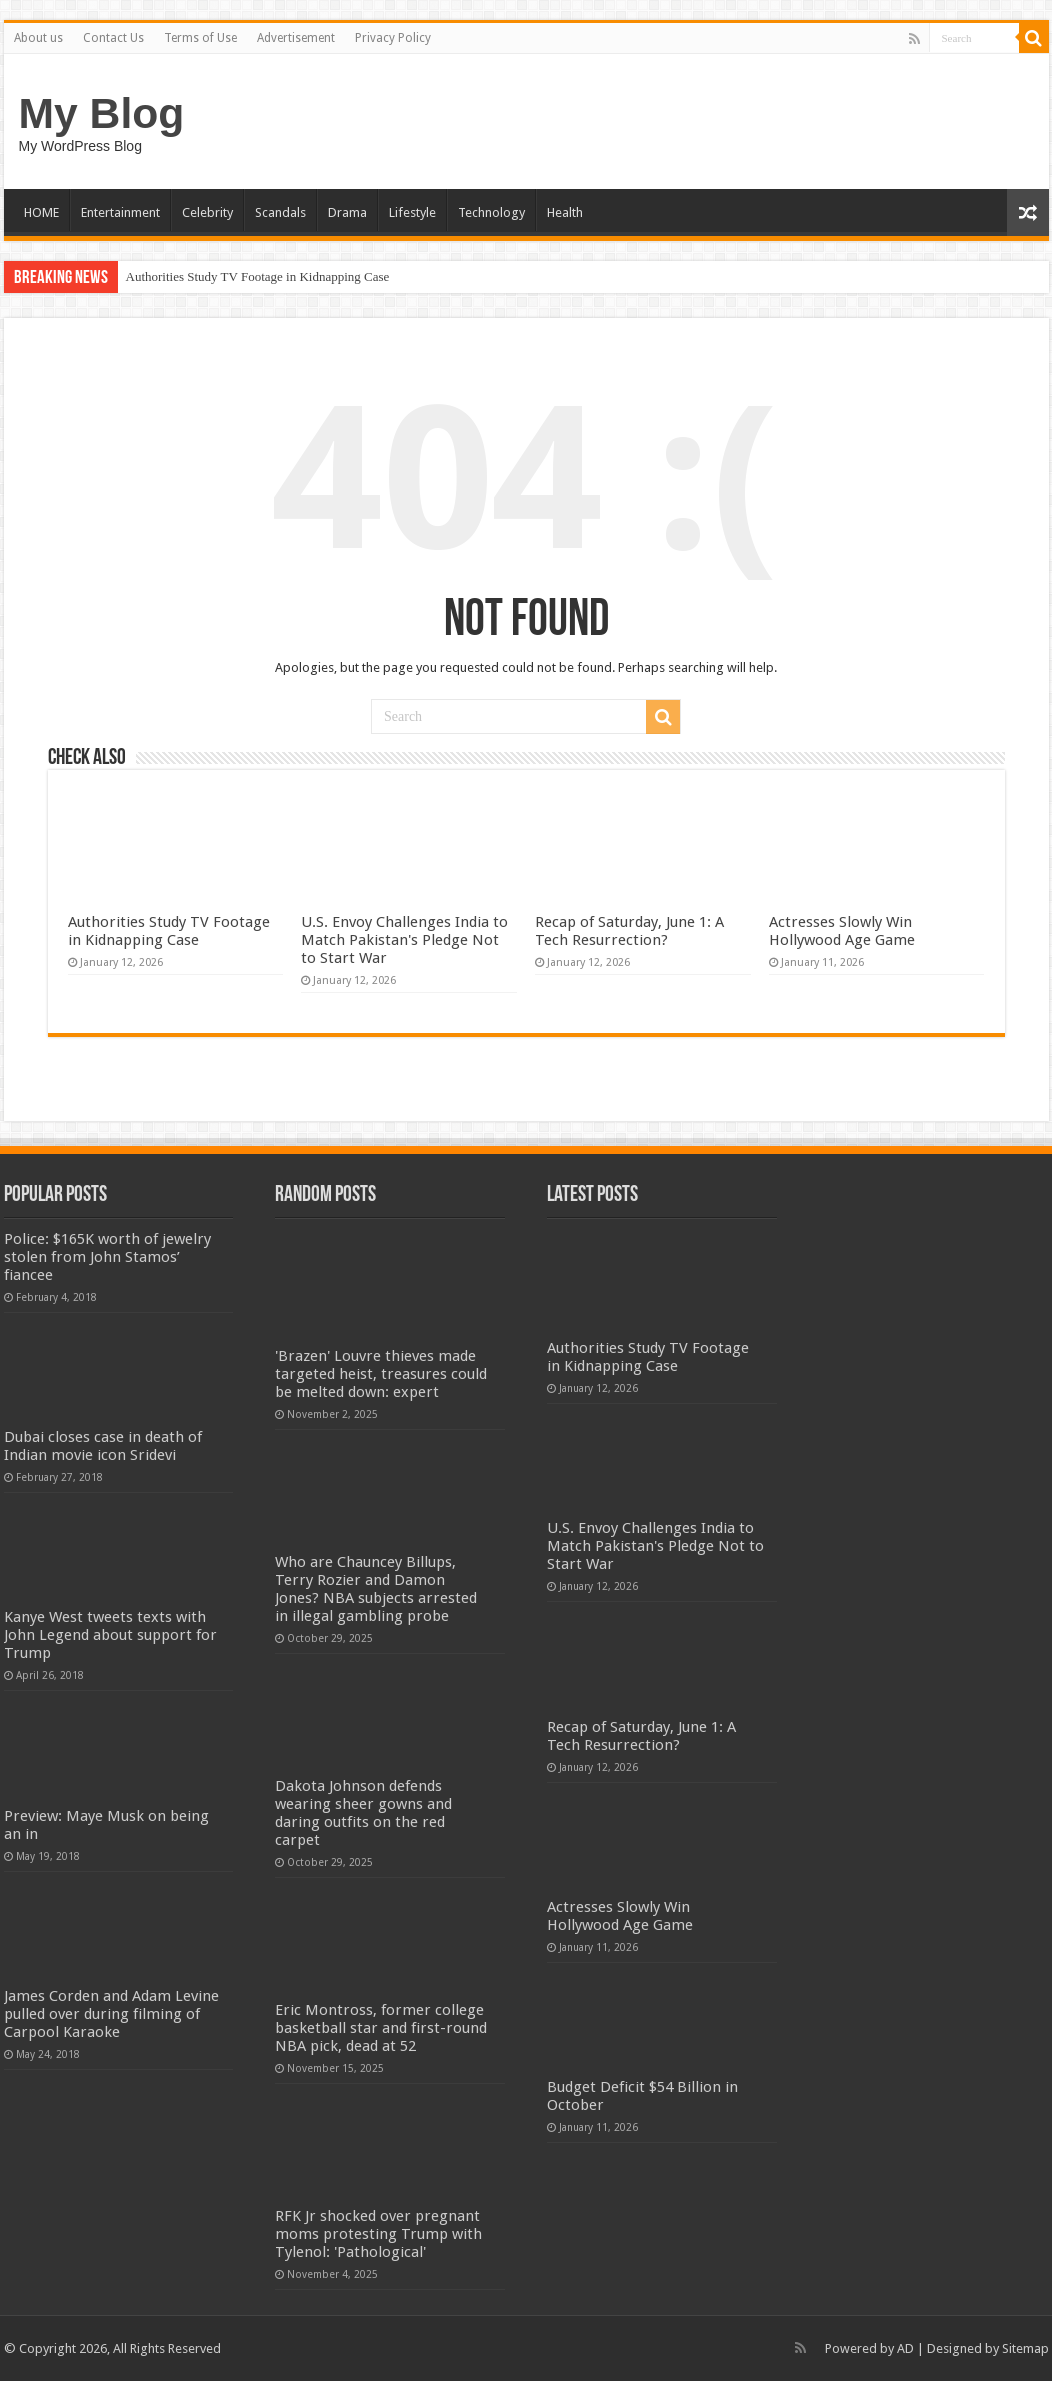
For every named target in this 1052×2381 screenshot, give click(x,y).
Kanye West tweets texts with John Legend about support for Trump (110, 1635)
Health (565, 212)
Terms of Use (200, 38)
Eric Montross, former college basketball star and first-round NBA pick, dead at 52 (381, 2028)
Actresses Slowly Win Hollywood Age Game (842, 931)
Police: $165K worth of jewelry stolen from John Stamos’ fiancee (107, 1257)
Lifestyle (412, 212)
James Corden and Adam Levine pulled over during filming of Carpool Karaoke (111, 2014)
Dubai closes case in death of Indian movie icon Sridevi (103, 1446)
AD (905, 2348)
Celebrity (207, 212)
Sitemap (1025, 2348)
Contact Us (113, 38)
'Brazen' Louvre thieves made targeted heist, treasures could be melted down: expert (381, 1374)
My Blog (102, 113)
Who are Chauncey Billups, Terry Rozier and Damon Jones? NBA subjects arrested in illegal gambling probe (376, 1589)
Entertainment (120, 212)
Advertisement (296, 38)
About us (38, 38)
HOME (41, 212)
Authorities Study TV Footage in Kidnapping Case (258, 276)
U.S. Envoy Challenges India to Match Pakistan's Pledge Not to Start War (404, 940)
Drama (347, 212)
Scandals (280, 212)
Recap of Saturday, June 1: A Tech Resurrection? (629, 931)
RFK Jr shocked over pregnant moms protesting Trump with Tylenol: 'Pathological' (378, 2234)
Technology (491, 212)
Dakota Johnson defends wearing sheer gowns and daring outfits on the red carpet (363, 1813)
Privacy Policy (393, 38)
